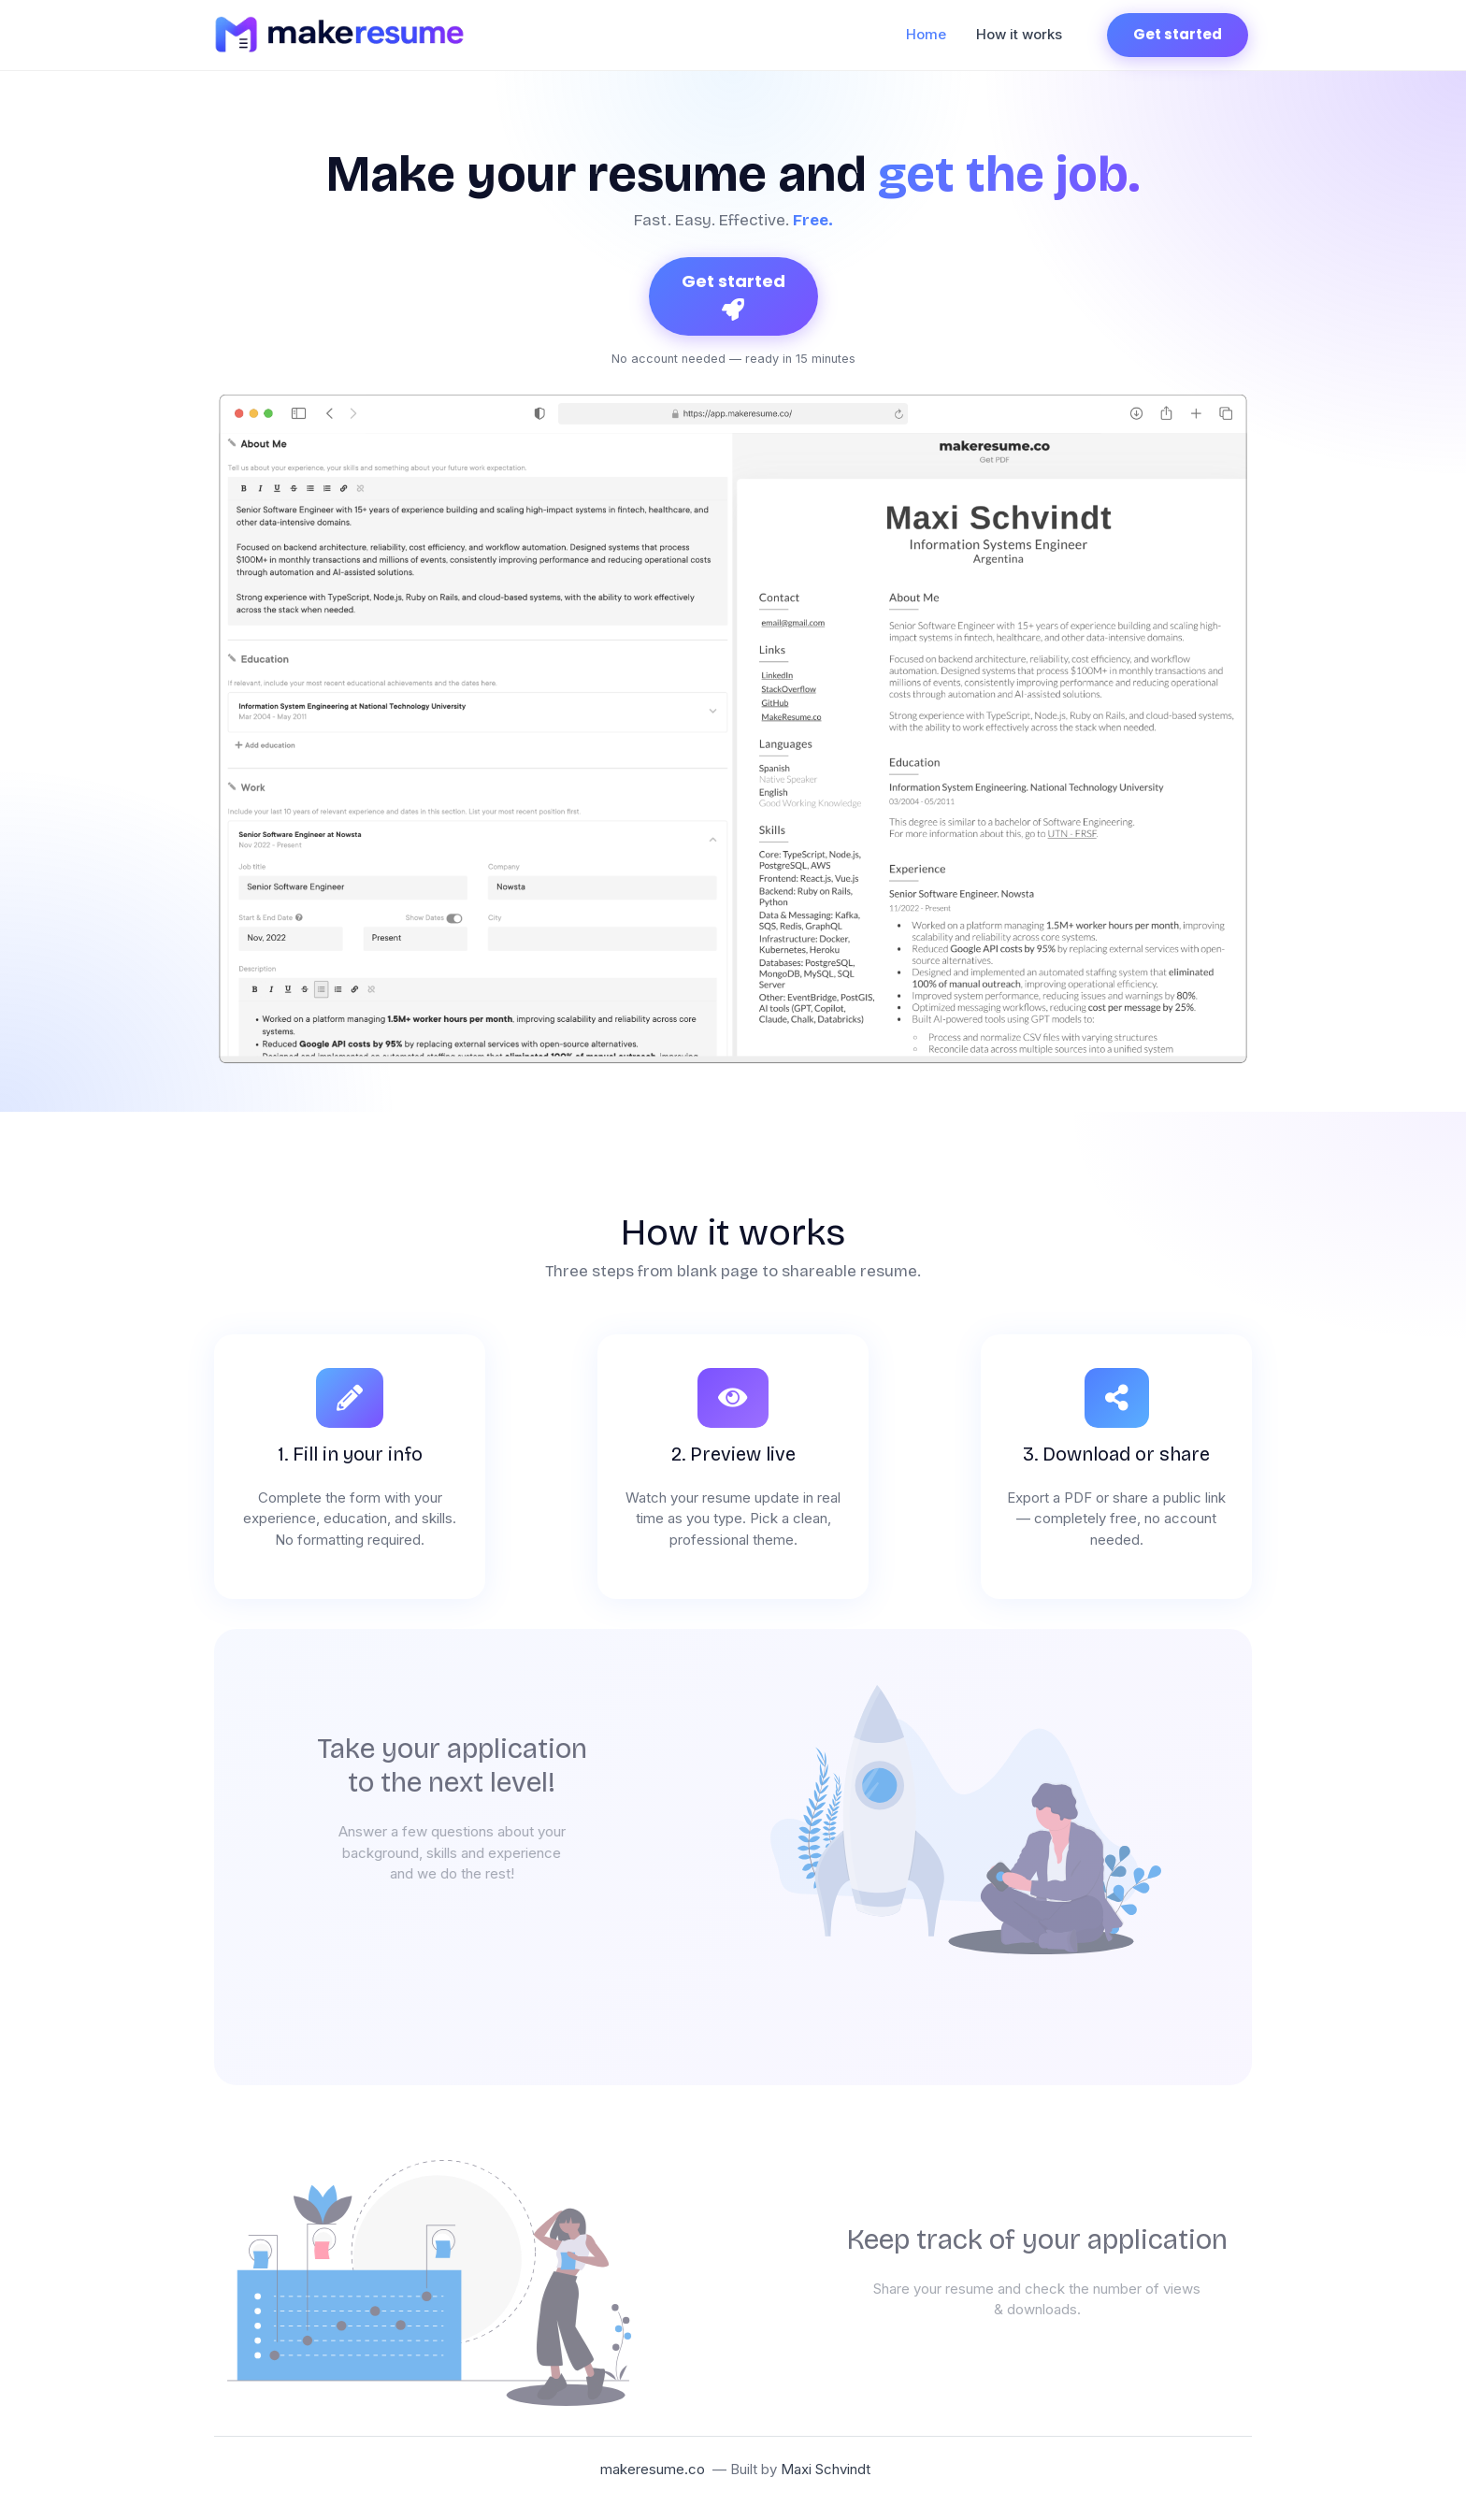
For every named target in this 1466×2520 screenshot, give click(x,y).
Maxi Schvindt (825, 2469)
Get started (1177, 34)
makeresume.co (652, 2469)
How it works (1019, 34)
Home (933, 33)
